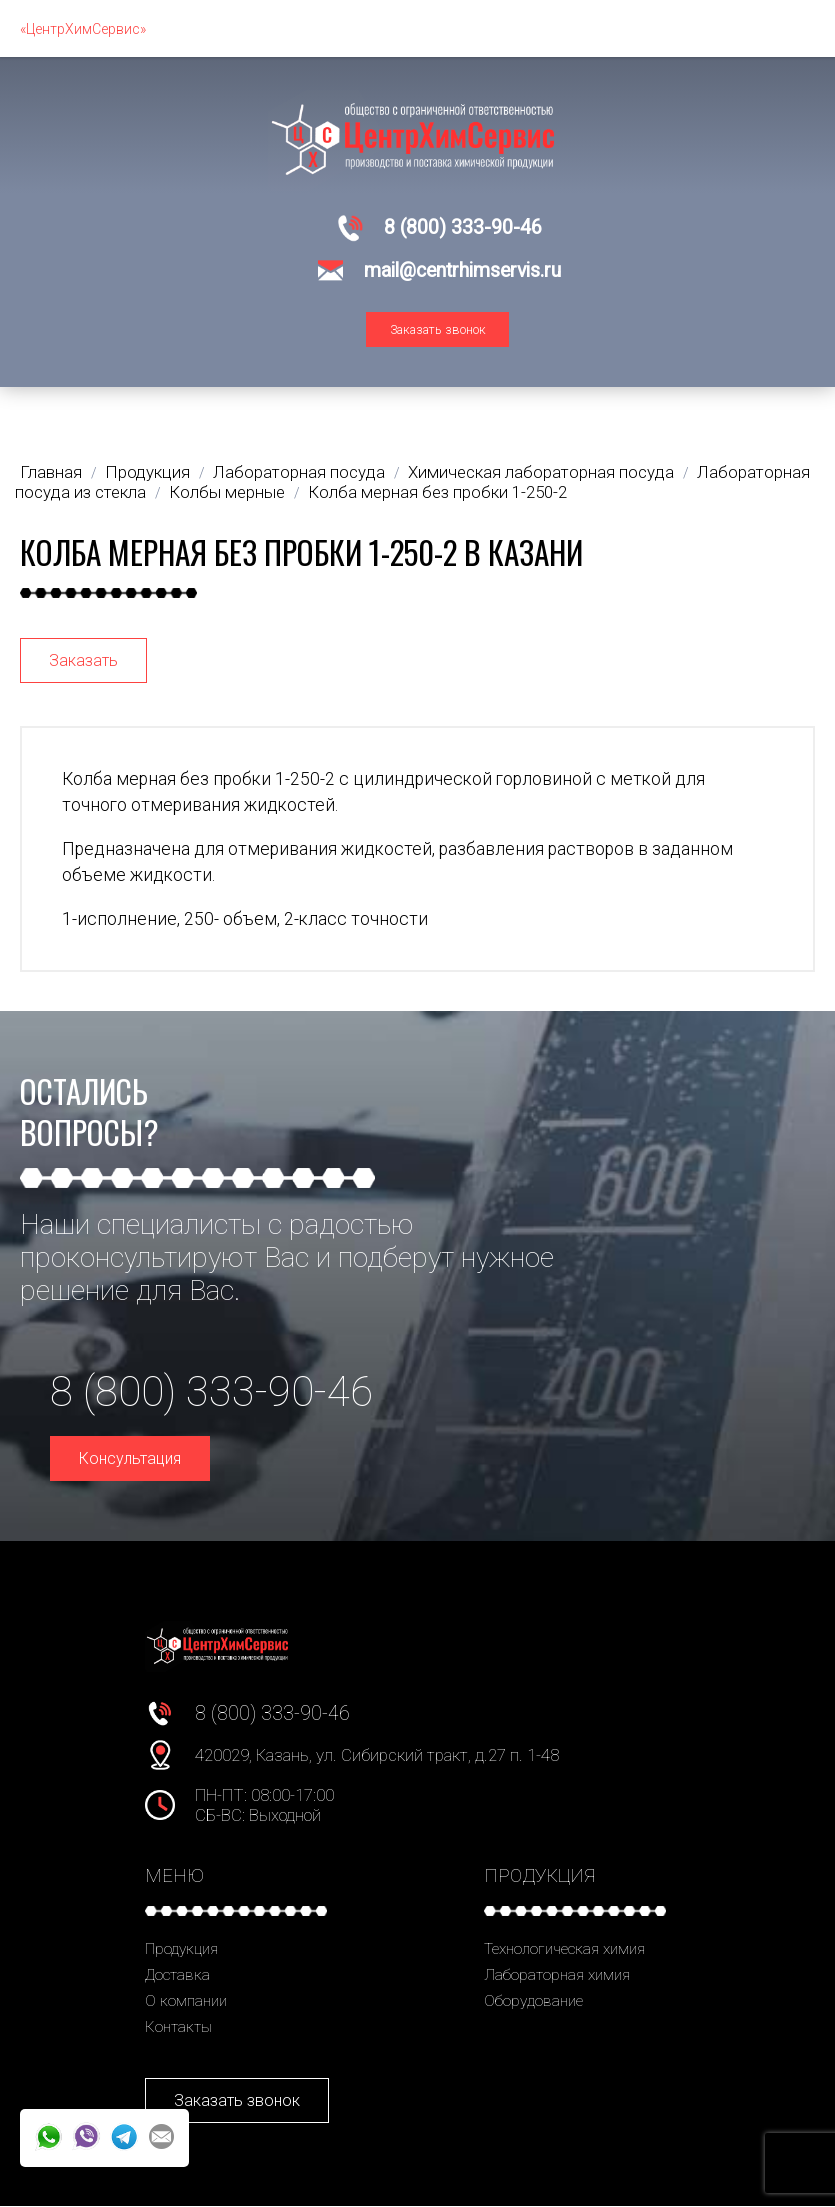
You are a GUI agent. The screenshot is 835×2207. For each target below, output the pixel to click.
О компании (186, 2001)
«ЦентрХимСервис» (83, 29)
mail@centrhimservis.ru (462, 270)
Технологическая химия (564, 1949)
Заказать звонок (438, 329)
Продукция (181, 1949)
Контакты (178, 2027)
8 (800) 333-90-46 (463, 227)
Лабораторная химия (557, 1975)
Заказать (83, 660)
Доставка (177, 1975)
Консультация (130, 1458)
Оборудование (533, 2001)
